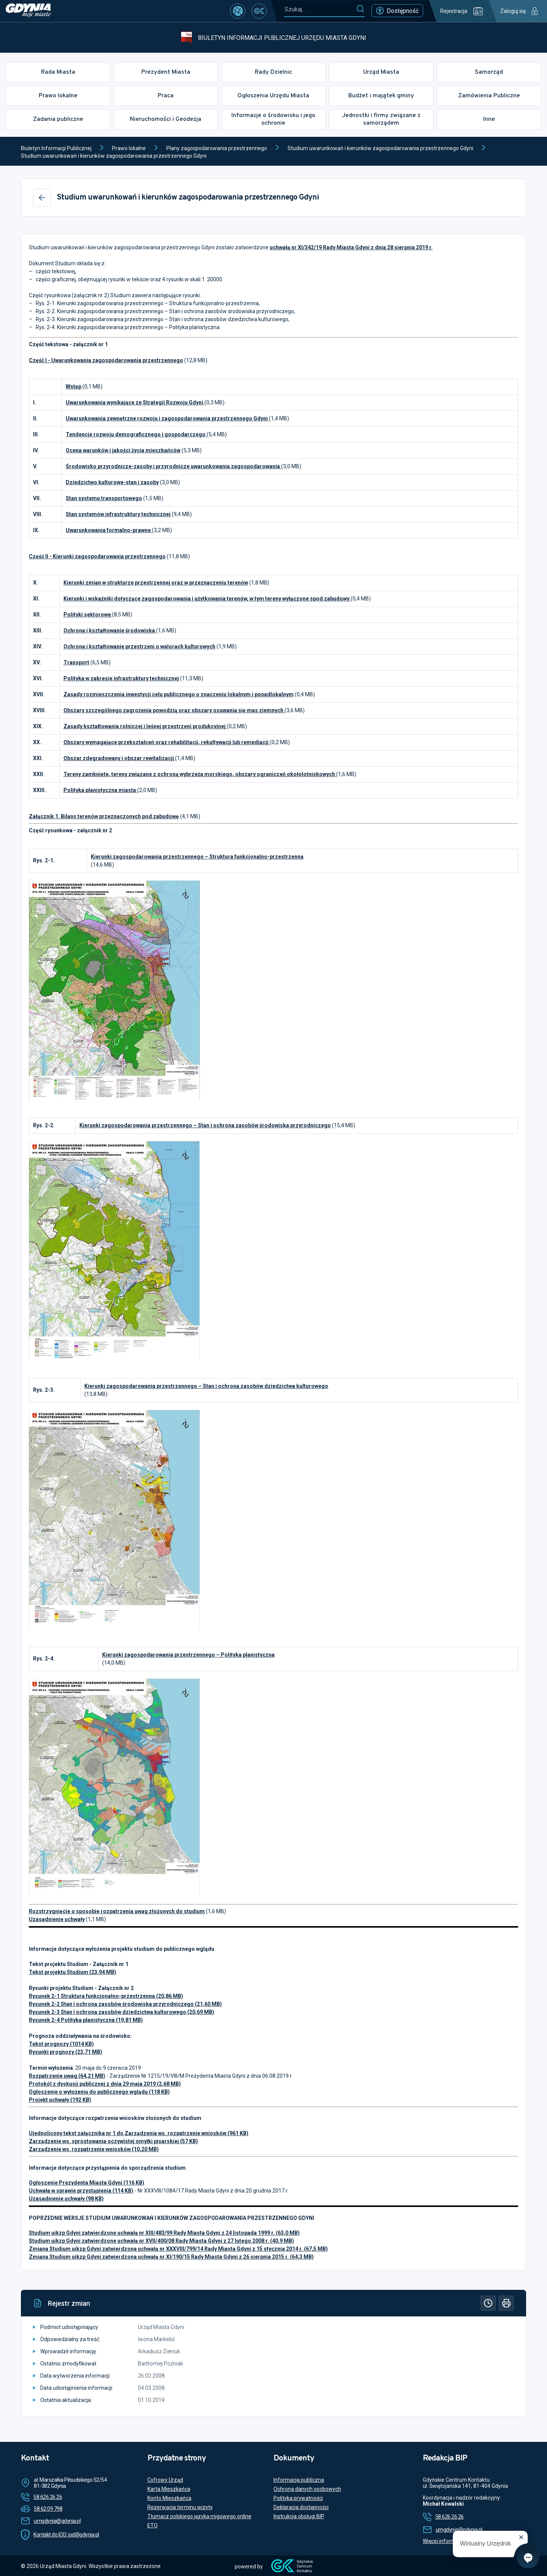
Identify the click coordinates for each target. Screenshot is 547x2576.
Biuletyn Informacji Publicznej (56, 148)
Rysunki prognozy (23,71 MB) (65, 2052)
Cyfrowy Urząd (165, 2480)
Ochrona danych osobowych (307, 2489)
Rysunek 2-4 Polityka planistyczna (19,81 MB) (86, 2020)
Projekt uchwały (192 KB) (60, 2100)
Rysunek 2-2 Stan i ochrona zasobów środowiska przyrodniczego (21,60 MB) (125, 2004)
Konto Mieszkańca (169, 2498)
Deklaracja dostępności (301, 2507)
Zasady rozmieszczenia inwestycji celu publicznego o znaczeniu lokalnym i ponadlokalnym (178, 694)
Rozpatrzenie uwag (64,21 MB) (67, 2076)
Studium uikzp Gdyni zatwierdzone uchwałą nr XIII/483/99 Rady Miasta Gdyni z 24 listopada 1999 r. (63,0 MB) (164, 2233)
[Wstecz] (42, 198)
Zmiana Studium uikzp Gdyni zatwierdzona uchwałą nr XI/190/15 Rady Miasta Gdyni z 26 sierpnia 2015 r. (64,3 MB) (171, 2257)
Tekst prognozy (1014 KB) (61, 2044)
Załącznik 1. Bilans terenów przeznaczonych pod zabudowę (104, 816)
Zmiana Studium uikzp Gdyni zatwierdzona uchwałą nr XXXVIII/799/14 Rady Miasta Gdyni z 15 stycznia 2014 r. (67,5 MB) (178, 2249)
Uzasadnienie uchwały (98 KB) (66, 2199)
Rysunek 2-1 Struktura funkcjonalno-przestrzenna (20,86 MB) (106, 1996)
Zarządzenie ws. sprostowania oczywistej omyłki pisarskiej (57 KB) (113, 2141)
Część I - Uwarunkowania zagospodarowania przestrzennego (106, 360)
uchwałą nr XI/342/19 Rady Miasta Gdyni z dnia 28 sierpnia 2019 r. (351, 247)
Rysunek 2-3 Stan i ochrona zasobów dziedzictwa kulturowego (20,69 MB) (121, 2012)
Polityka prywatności (298, 2498)
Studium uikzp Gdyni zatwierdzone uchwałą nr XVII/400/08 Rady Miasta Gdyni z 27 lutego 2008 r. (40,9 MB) (161, 2241)
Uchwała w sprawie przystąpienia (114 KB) (81, 2191)
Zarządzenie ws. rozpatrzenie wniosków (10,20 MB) (94, 2149)
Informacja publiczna (299, 2480)
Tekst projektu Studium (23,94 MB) (72, 1972)
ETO (152, 2525)
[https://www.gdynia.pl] (28, 11)
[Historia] (488, 2303)
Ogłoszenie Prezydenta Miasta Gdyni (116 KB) (86, 2183)
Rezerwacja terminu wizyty (180, 2507)
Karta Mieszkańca (168, 2489)
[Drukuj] (506, 2303)
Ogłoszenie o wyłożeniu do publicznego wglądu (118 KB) (99, 2092)
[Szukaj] (360, 9)
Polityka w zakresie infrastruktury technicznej (121, 678)
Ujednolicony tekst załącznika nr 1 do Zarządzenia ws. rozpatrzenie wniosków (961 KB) (138, 2133)
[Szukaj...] (320, 9)
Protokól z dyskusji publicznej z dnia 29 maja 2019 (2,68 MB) (105, 2084)
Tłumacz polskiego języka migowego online (199, 2516)
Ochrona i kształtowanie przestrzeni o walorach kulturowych (139, 646)
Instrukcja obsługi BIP (299, 2516)
